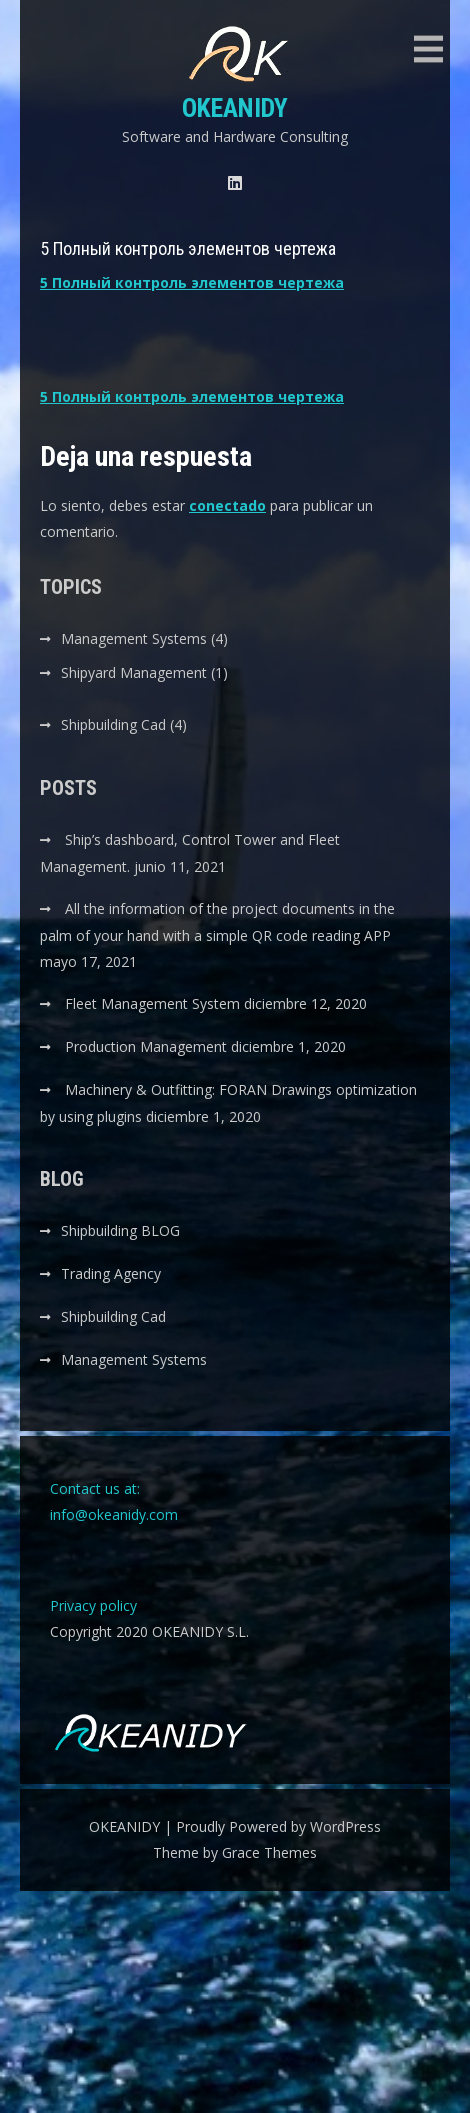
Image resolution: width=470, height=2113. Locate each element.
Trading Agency (111, 1273)
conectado (227, 505)
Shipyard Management (134, 672)
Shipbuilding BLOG (120, 1230)
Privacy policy (93, 1605)
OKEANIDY (235, 108)
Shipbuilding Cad (113, 724)
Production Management (146, 1046)
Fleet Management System (152, 1003)
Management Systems (134, 638)
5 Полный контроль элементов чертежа (192, 282)
